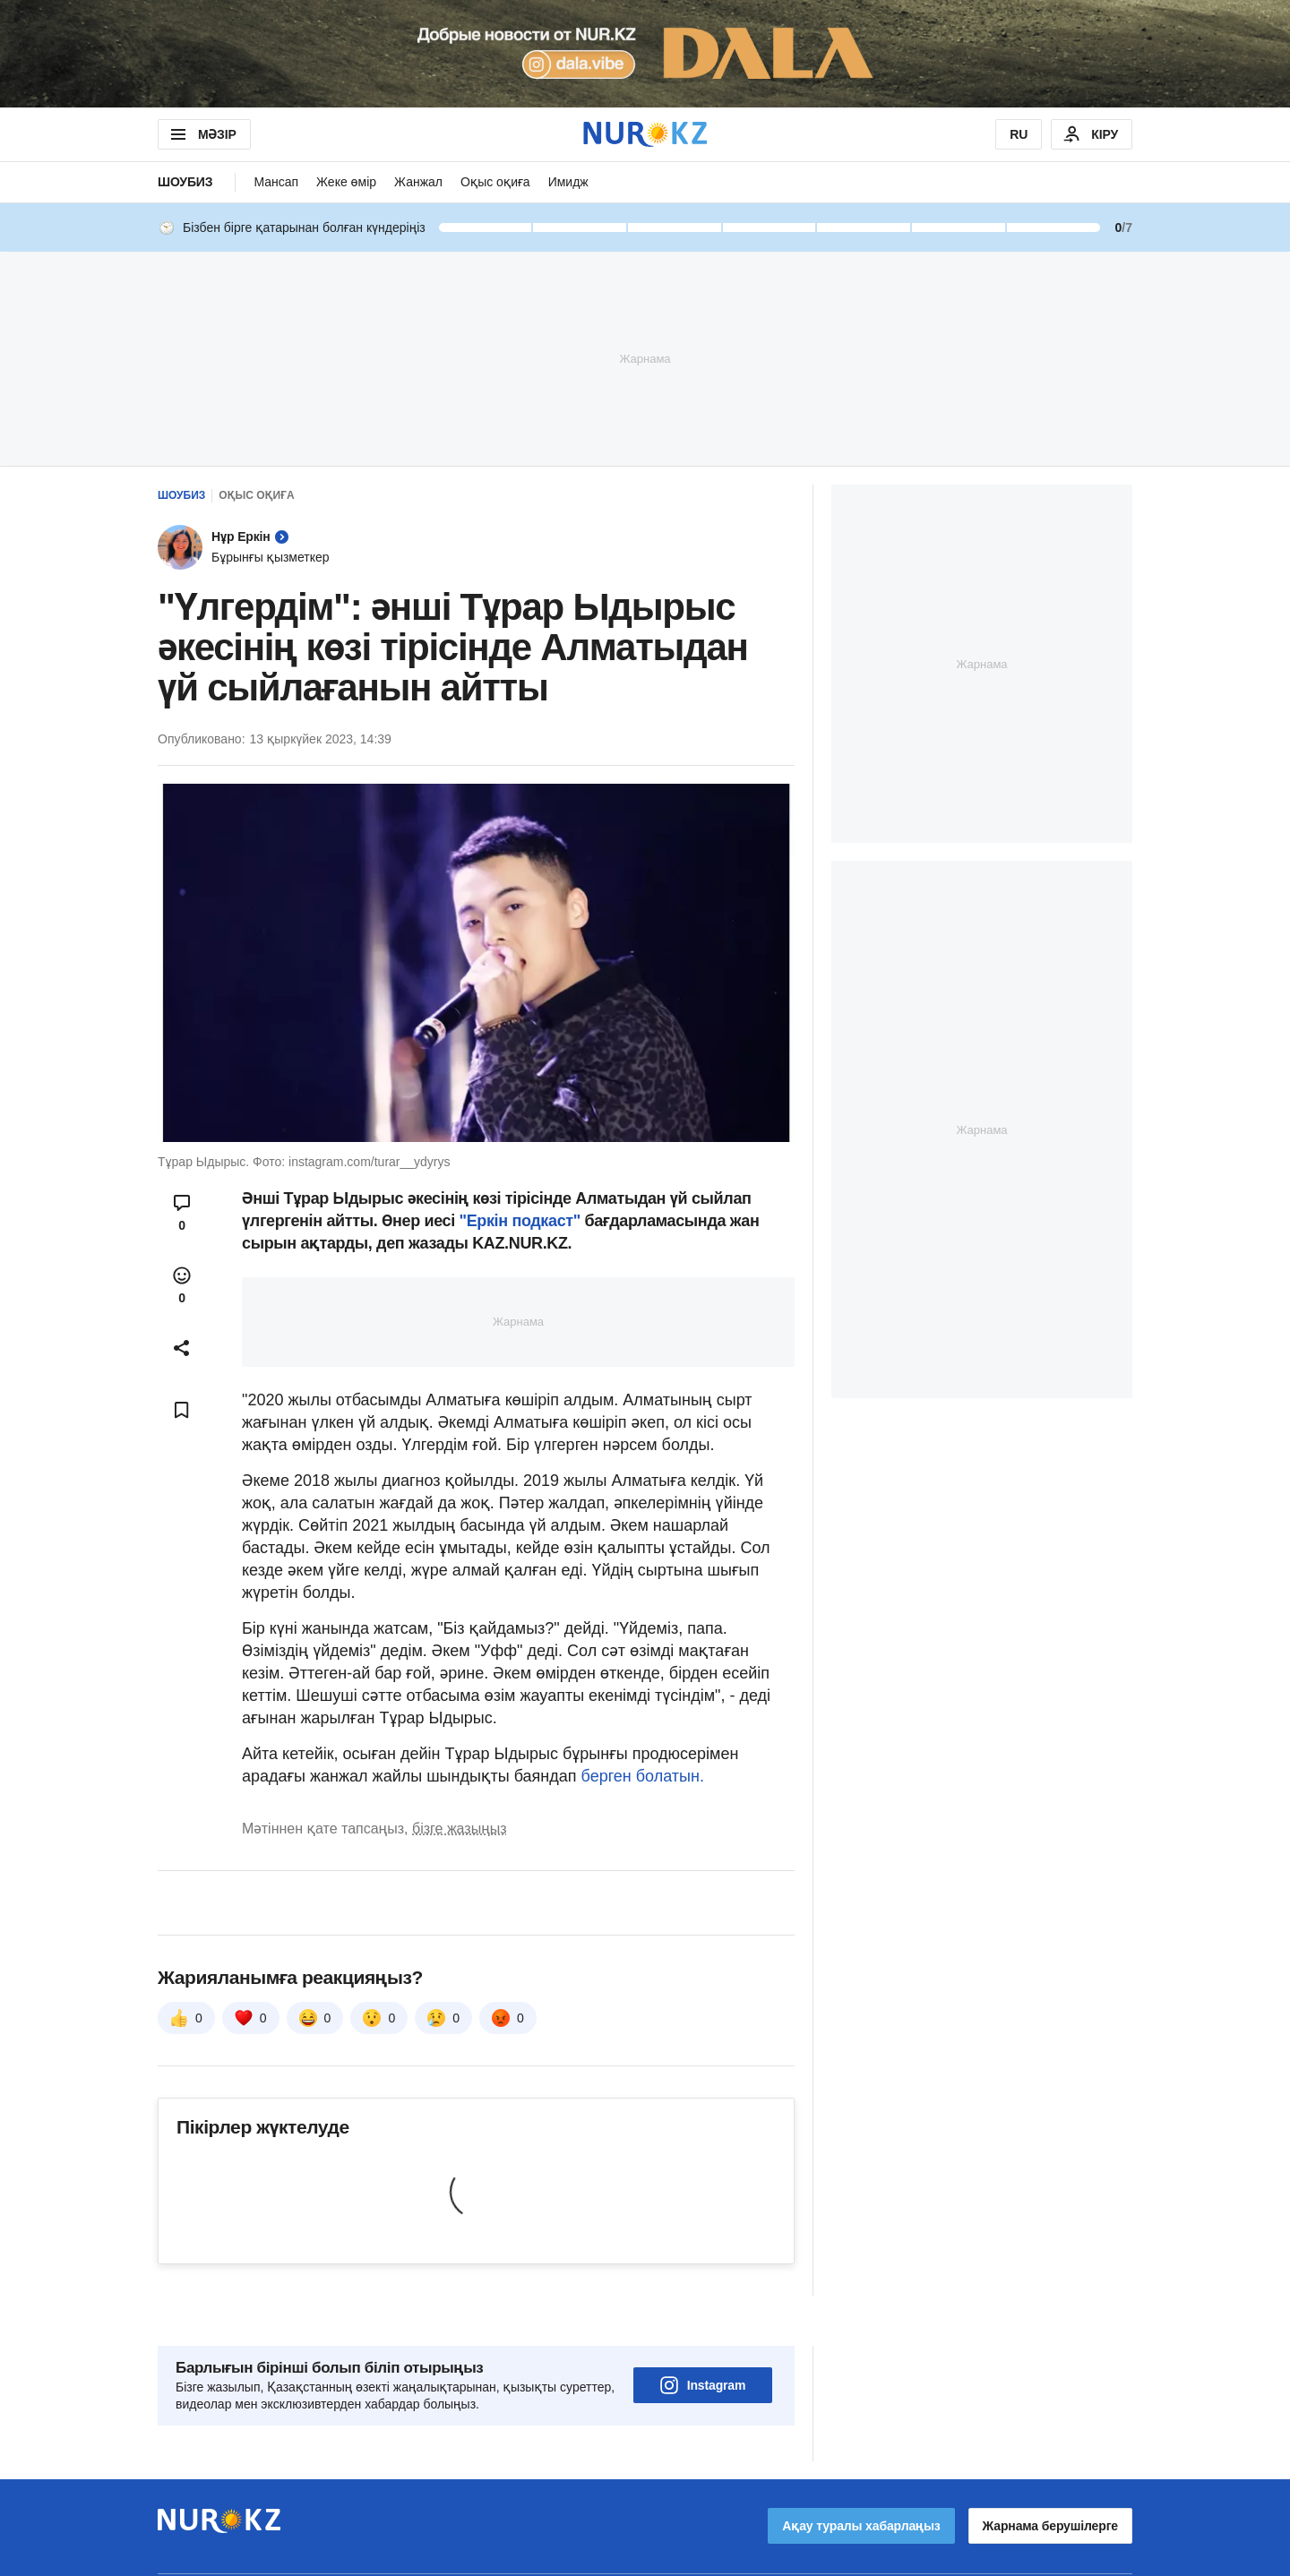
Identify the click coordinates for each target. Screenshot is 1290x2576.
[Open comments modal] (182, 1213)
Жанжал (418, 182)
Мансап (276, 182)
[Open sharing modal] (182, 1348)
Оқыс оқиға (495, 182)
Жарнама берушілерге (1050, 2476)
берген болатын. (642, 1776)
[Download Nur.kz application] (645, 53)
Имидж (568, 182)
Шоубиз (185, 182)
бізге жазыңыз (459, 1828)
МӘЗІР (202, 134)
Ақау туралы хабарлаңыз (861, 2476)
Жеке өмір (346, 182)
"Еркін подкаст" (517, 1221)
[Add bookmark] (182, 1410)
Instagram (703, 2335)
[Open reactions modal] (182, 1285)
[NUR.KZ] (645, 134)
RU (1019, 134)
